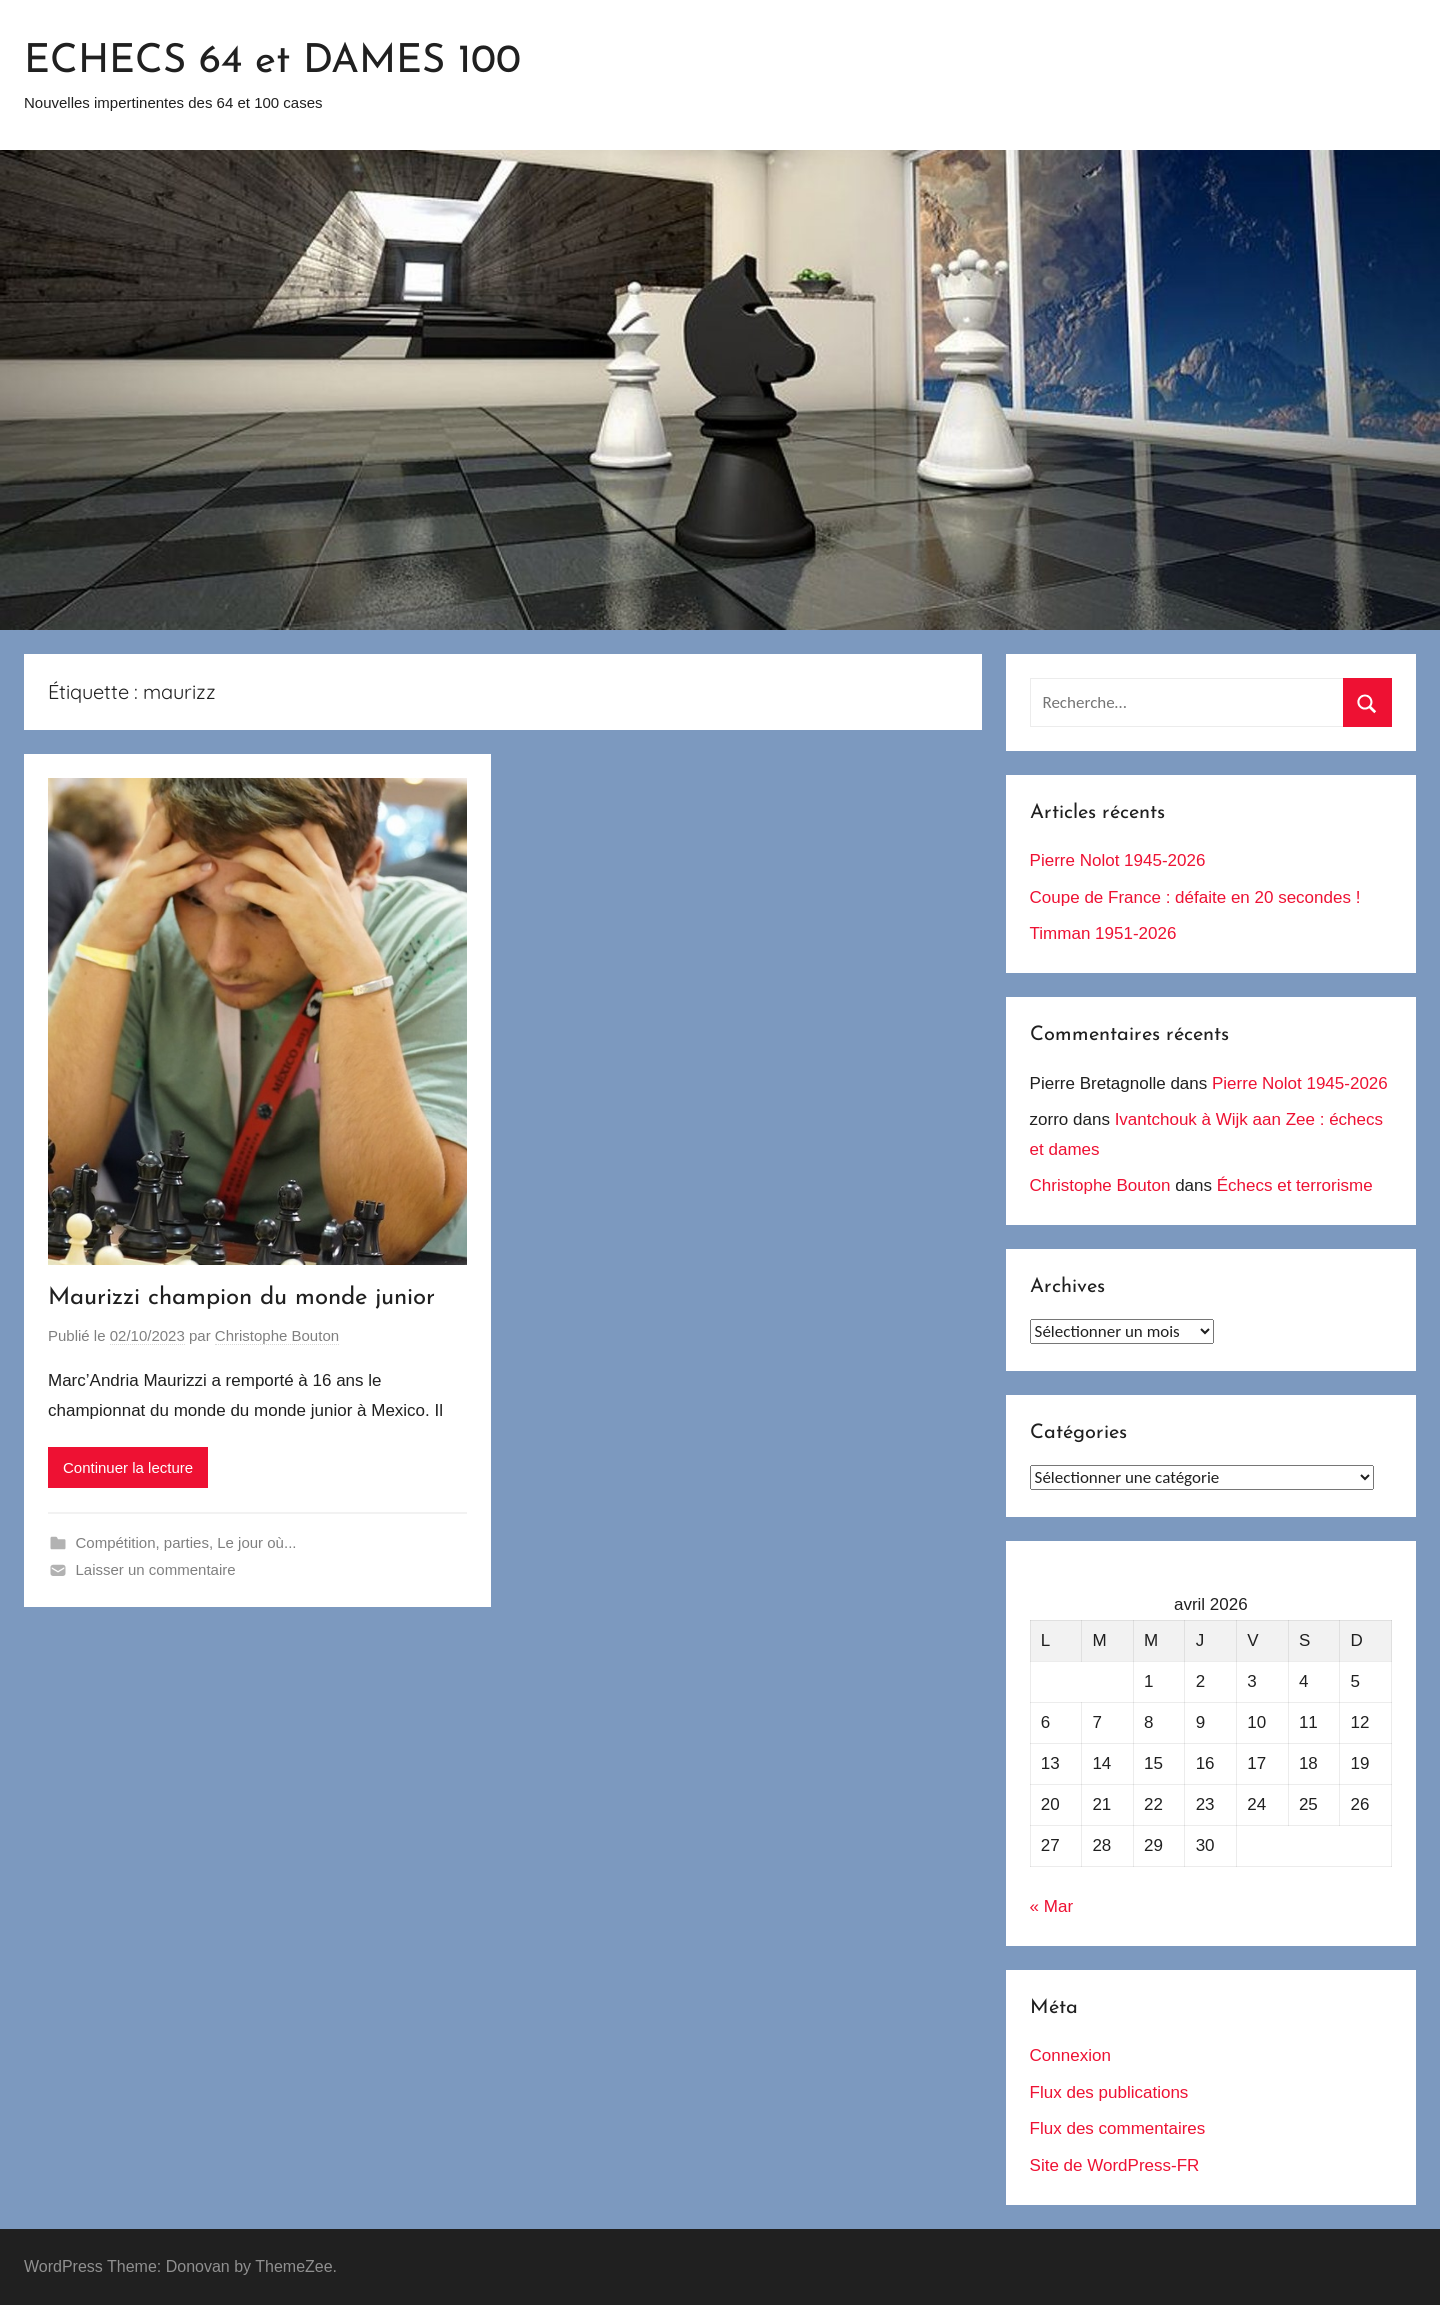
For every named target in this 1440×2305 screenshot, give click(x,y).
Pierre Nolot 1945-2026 (1118, 860)
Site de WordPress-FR (1115, 2165)
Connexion (1070, 2055)
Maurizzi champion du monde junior (241, 1298)
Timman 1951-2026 (1103, 933)
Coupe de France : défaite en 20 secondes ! (1195, 897)
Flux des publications (1109, 2092)
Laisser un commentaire (156, 1569)
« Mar (1051, 1906)
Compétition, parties (142, 1542)
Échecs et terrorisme (1295, 1185)
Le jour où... (256, 1542)
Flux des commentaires (1118, 2128)
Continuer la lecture (128, 1467)
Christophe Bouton (277, 1335)
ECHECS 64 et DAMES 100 (272, 62)
